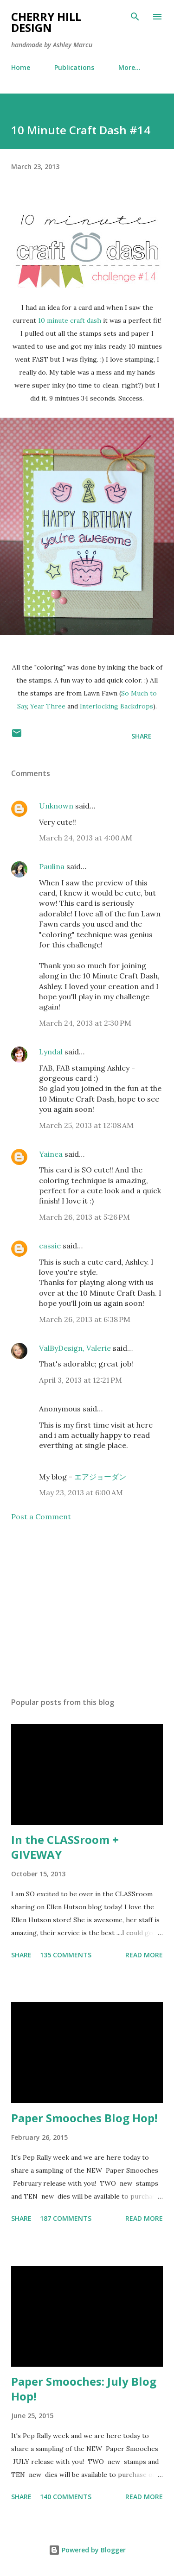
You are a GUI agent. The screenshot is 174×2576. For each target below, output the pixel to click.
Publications (74, 67)
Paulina (51, 866)
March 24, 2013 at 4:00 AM (85, 837)
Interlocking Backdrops (116, 706)
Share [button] (141, 736)
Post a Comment (41, 1516)
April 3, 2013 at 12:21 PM (80, 1380)
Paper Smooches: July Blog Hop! (83, 2389)
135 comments (65, 1954)
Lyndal (51, 1051)
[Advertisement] (87, 1609)
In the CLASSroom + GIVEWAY (65, 1847)
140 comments (65, 2496)
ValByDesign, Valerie (75, 1348)
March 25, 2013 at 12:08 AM (86, 1125)
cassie (50, 1245)
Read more (144, 1954)
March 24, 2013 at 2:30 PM (85, 1023)
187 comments (65, 2218)
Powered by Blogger (87, 2549)
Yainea (51, 1154)
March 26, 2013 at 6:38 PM (84, 1319)
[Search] (135, 16)
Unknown (56, 805)
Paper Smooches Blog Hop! (84, 2117)
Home (20, 67)
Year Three (47, 706)
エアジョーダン (100, 1476)
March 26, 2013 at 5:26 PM (84, 1217)
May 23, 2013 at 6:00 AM (81, 1492)
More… (129, 67)
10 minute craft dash (69, 320)
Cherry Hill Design (46, 22)
